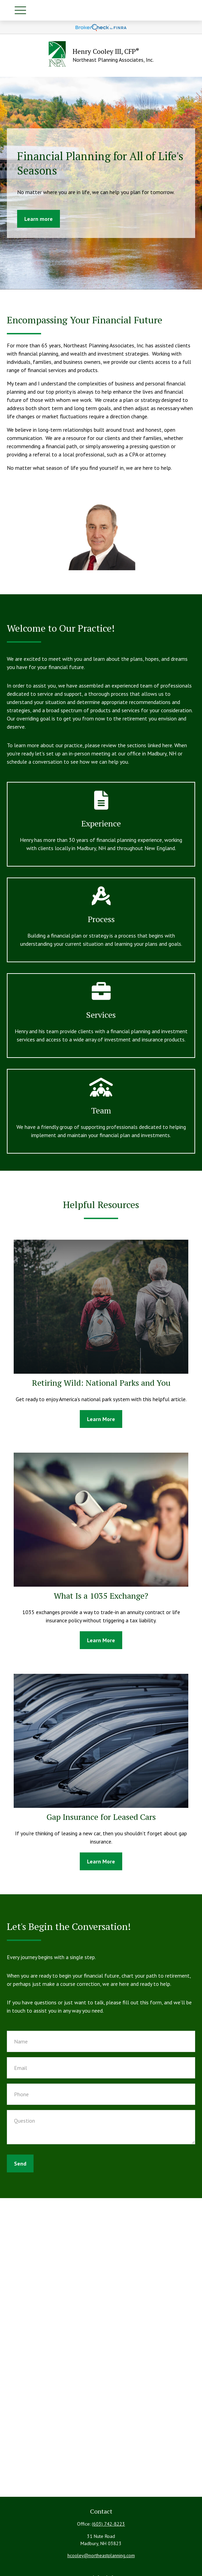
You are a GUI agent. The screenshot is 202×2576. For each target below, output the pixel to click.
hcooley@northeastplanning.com (101, 2555)
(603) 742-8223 (108, 2524)
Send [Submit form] (20, 2163)
